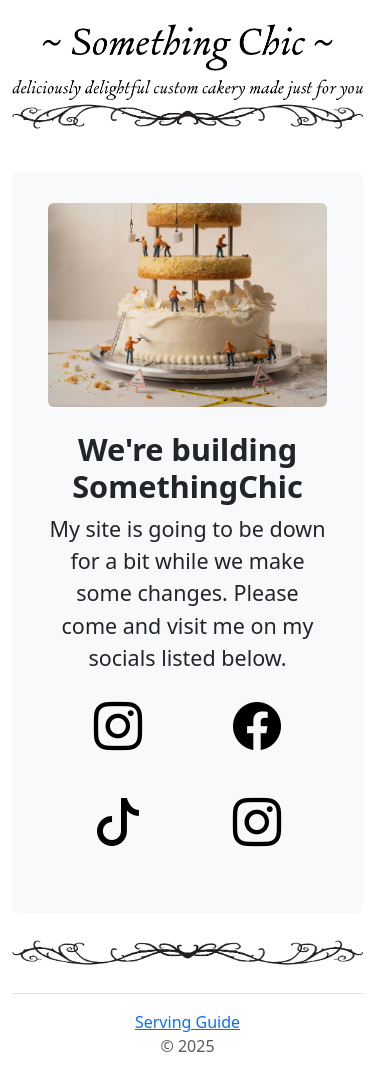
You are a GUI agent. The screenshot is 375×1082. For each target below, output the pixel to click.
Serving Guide (187, 1022)
